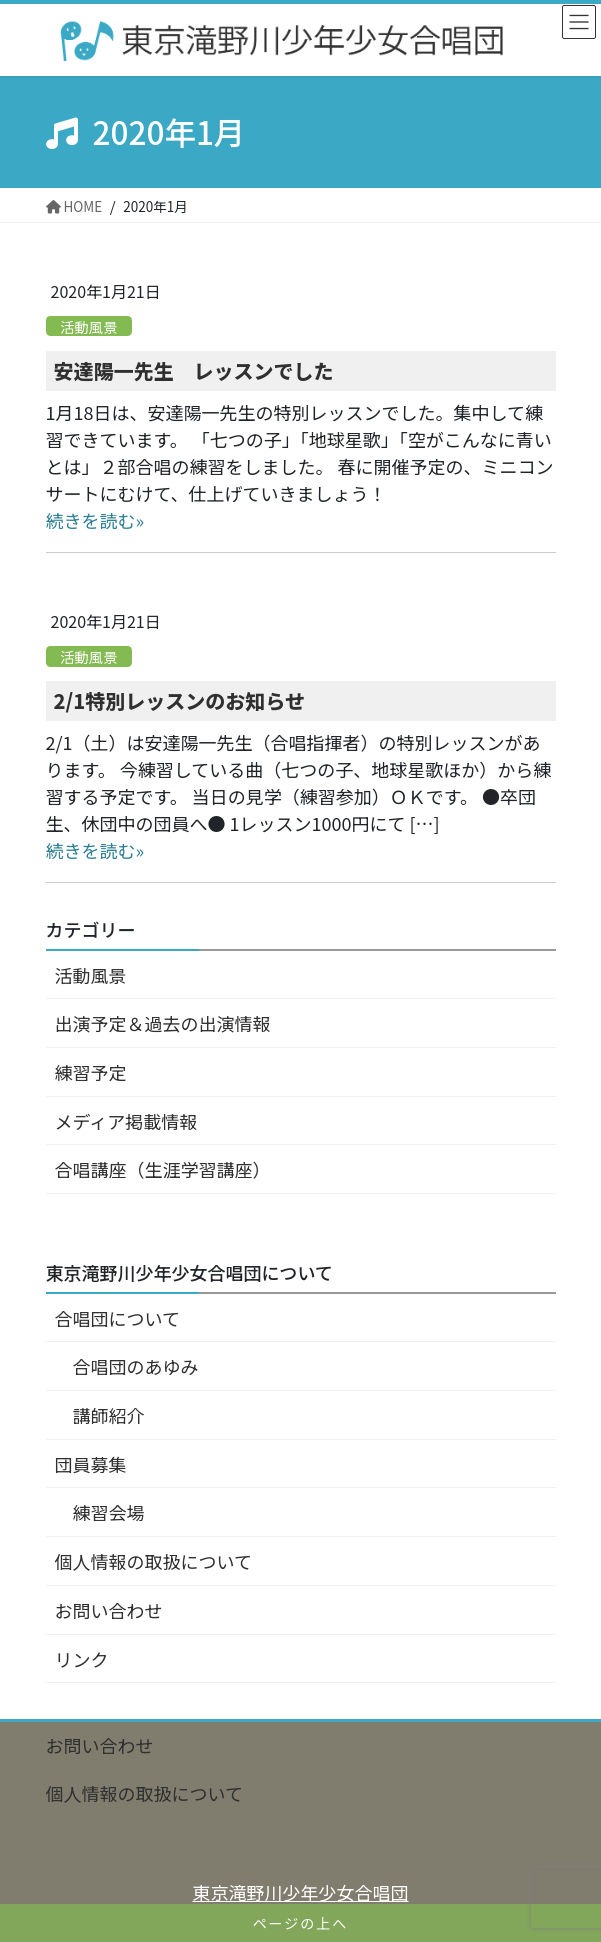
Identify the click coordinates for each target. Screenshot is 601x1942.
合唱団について (117, 1318)
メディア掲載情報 (126, 1121)
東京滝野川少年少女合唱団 (301, 1892)
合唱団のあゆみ (136, 1366)
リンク (82, 1659)
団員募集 (91, 1464)
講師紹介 (109, 1415)
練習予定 (91, 1072)
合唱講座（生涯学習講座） (163, 1169)
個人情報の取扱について (153, 1561)
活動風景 (89, 326)
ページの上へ (301, 1923)
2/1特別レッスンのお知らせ (179, 700)
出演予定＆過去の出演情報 (163, 1023)
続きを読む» (95, 520)
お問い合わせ (109, 1610)
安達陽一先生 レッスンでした (194, 370)
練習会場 (109, 1512)
